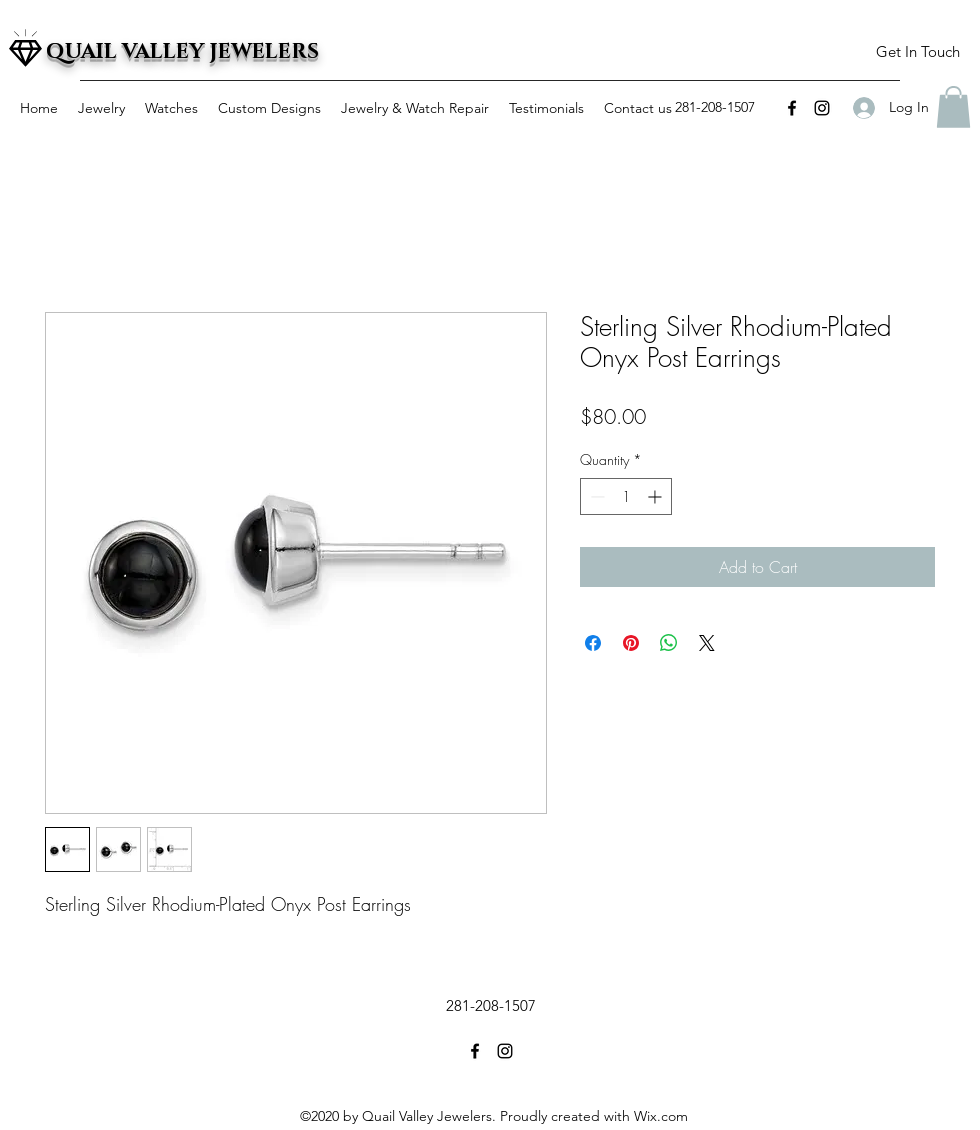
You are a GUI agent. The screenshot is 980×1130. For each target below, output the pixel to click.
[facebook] (792, 108)
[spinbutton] (626, 496)
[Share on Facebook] (593, 643)
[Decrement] (595, 496)
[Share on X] (707, 643)
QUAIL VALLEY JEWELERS (182, 52)
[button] (917, 52)
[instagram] (822, 108)
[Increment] (656, 496)
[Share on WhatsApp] (669, 643)
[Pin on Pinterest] (631, 643)
